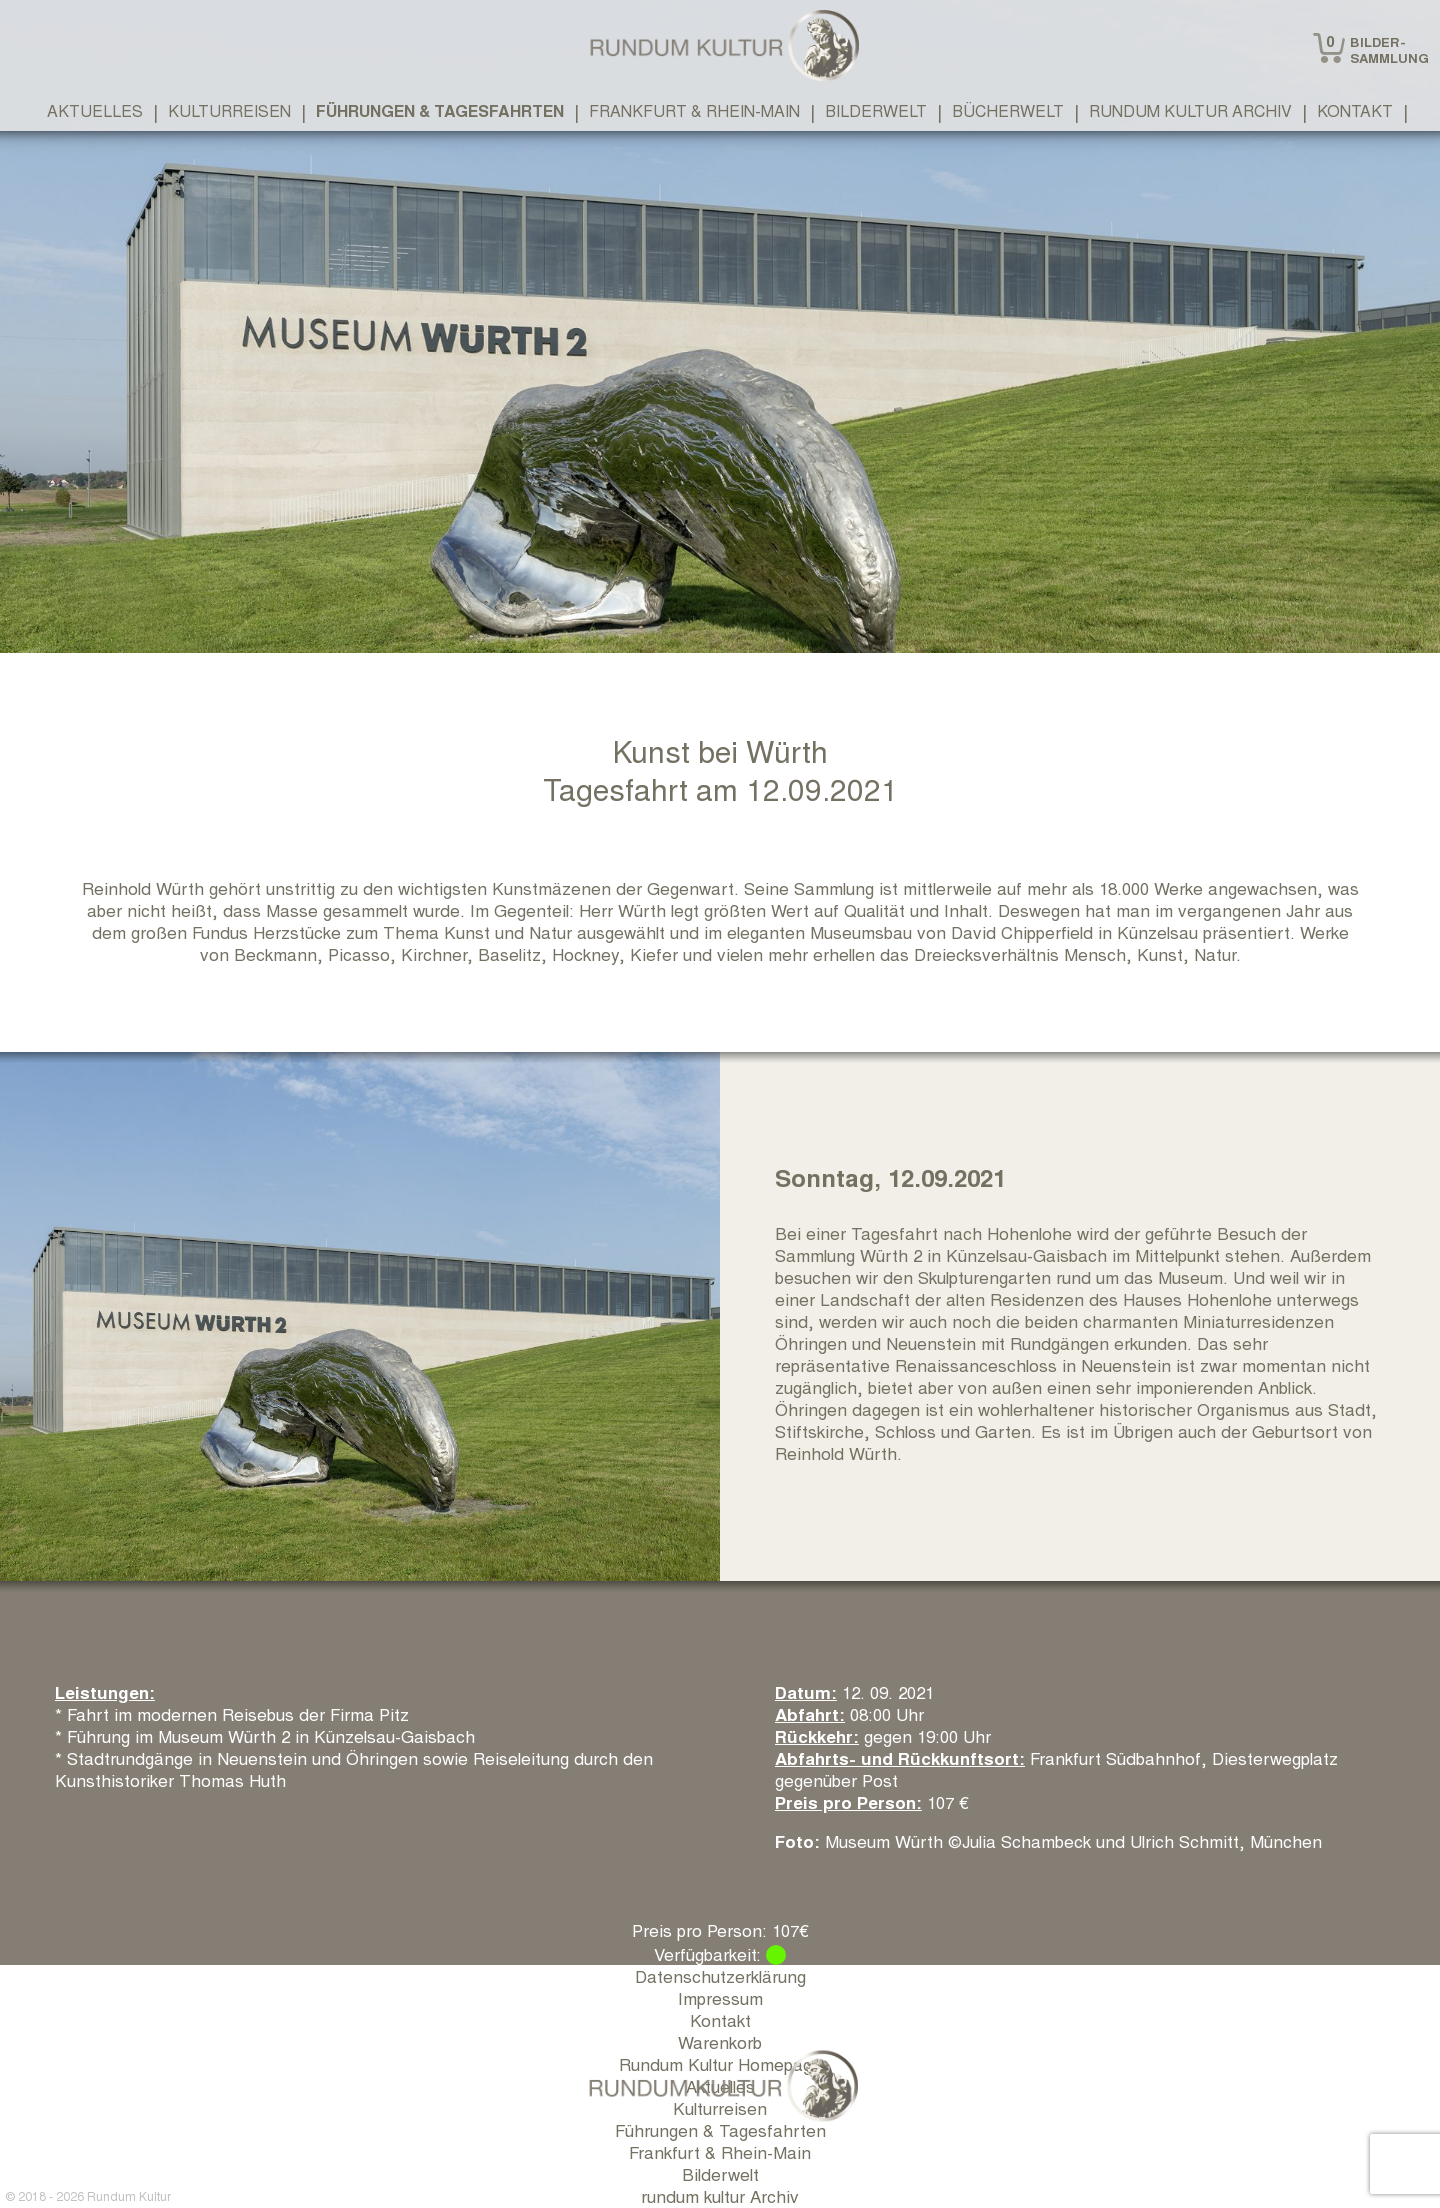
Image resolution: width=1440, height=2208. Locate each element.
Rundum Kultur (129, 2195)
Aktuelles (95, 110)
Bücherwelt (1008, 110)
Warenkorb (720, 2041)
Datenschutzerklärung (720, 1975)
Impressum (720, 1997)
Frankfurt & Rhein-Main (694, 110)
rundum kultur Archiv (1190, 110)
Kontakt (1355, 110)
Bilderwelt (876, 110)
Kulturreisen (229, 110)
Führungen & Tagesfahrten (440, 110)
